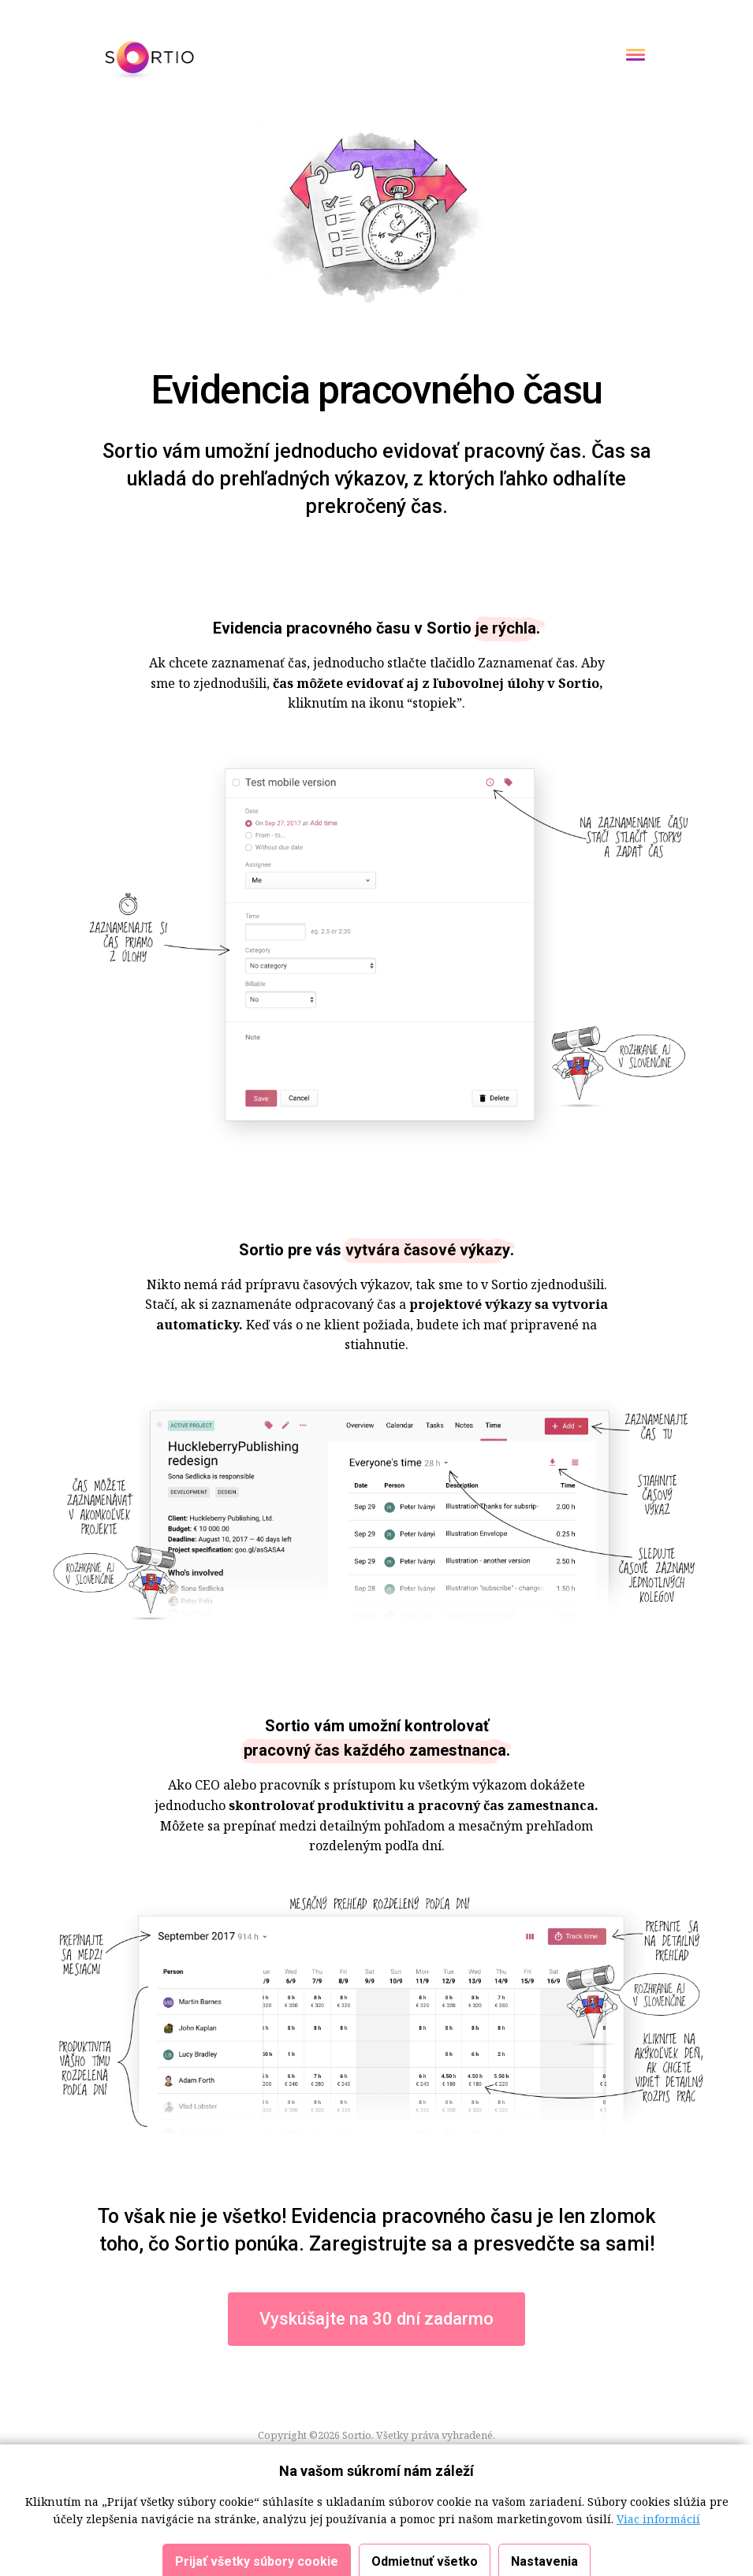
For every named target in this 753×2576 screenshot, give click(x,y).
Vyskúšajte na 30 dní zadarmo (376, 2319)
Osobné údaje (389, 2454)
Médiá (340, 2473)
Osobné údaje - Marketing (492, 2454)
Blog (373, 2473)
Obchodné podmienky (294, 2454)
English (410, 2473)
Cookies (213, 2454)
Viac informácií (658, 2561)
